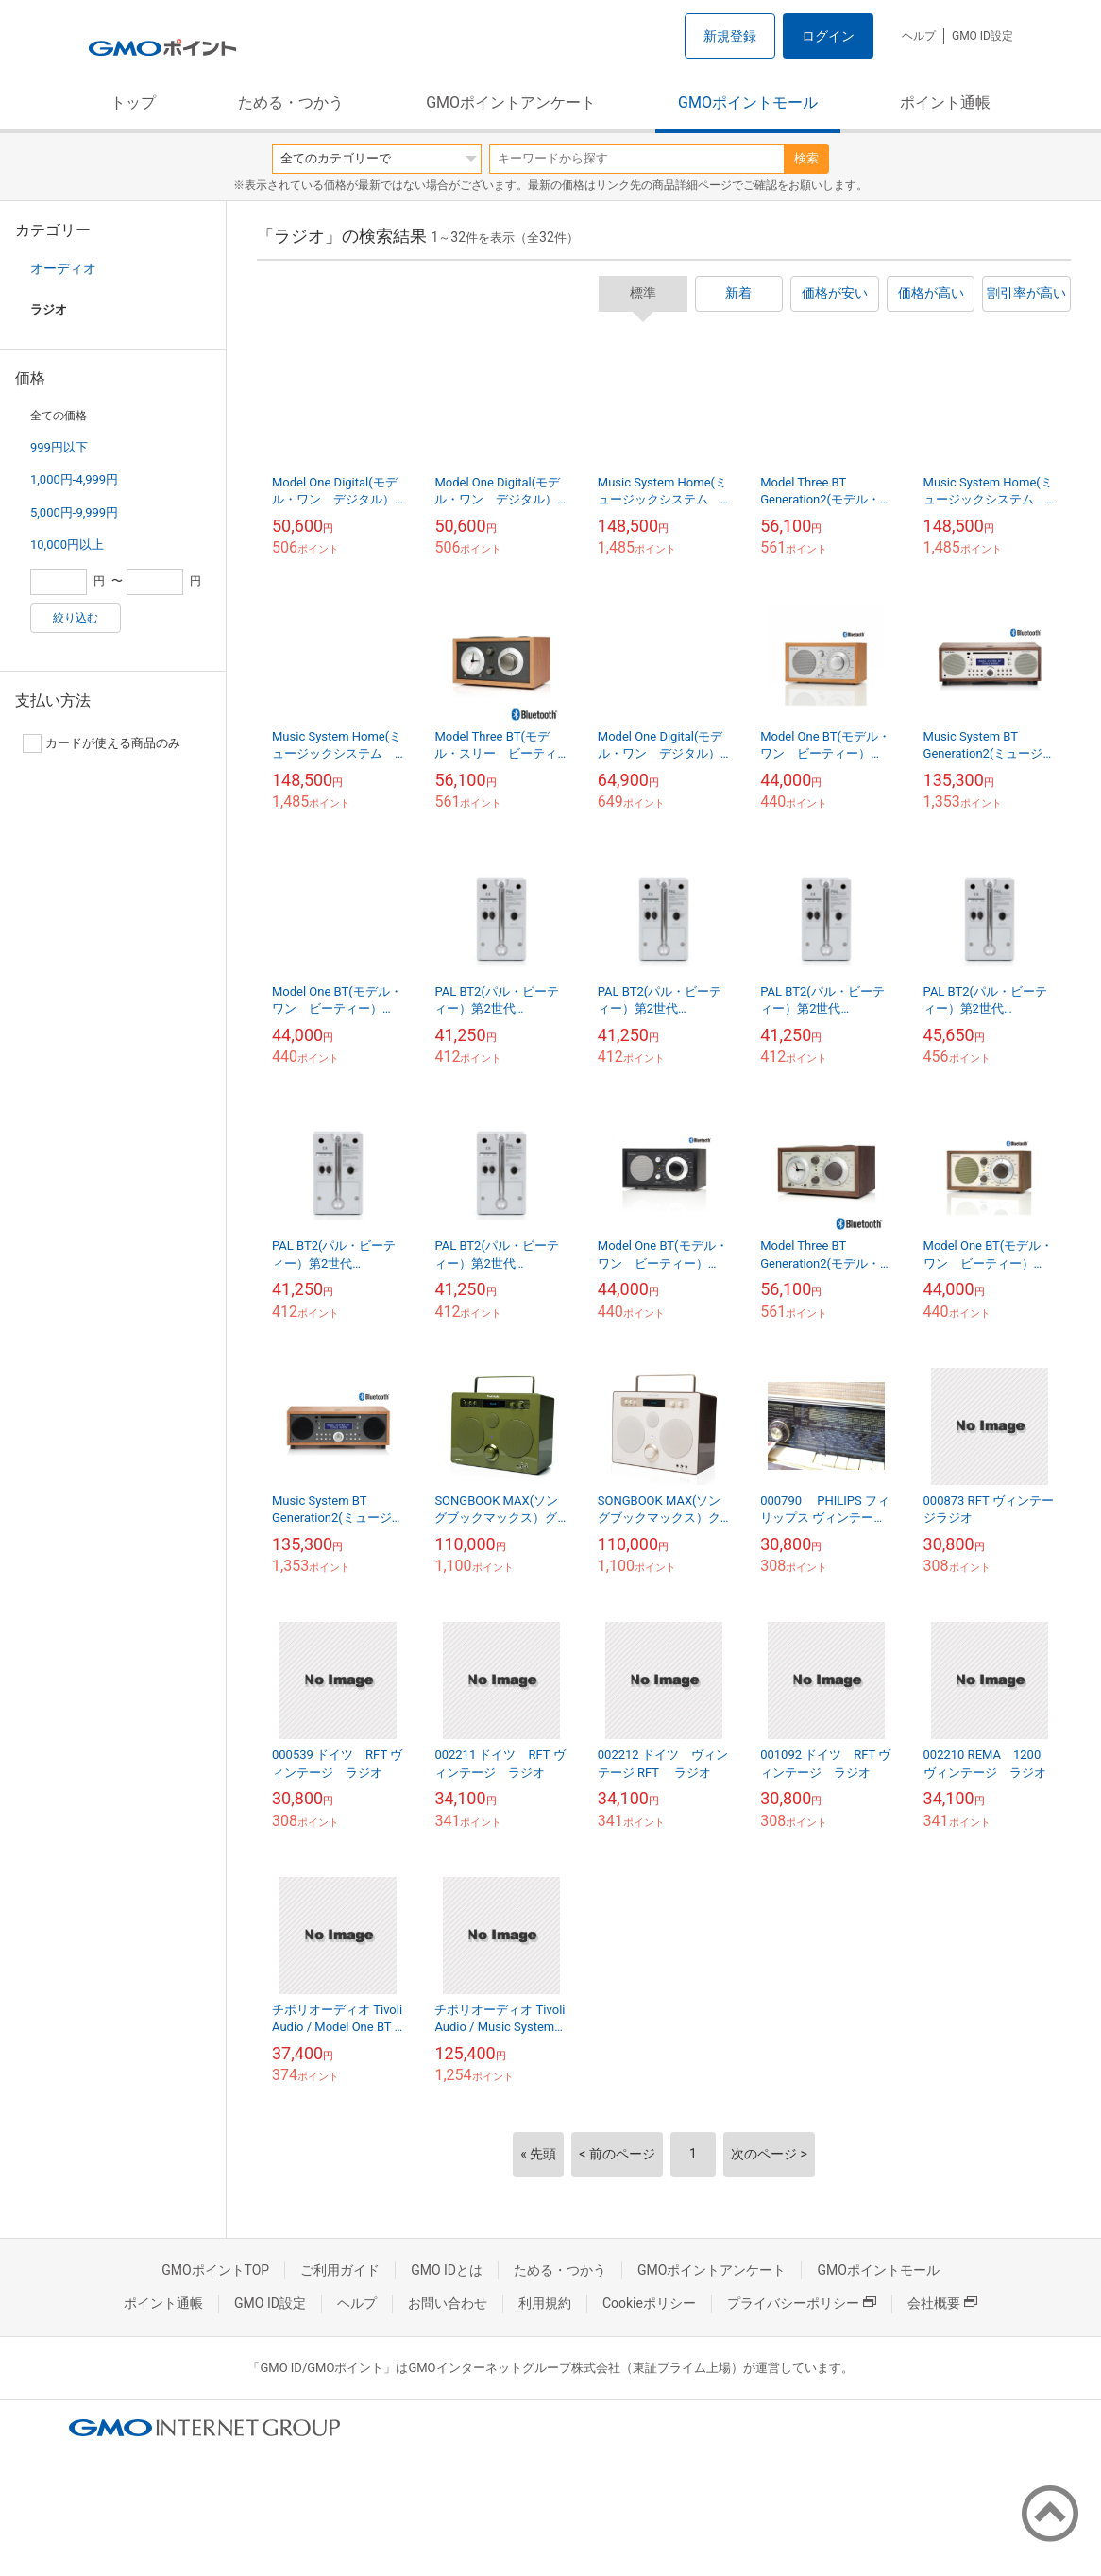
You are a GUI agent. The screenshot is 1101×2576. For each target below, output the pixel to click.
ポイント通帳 (945, 102)
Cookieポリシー (649, 2303)
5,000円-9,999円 (74, 512)
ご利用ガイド (340, 2269)
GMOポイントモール (748, 102)
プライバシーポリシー (801, 2303)
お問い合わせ (447, 2303)
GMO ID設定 (982, 36)
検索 (806, 158)
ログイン (828, 35)
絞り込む (75, 617)
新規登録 (729, 35)
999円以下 (59, 447)
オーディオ (63, 268)
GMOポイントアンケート (511, 102)
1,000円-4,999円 (74, 479)
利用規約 (544, 2303)
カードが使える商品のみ (101, 743)
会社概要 (942, 2303)
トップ (133, 102)
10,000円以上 (67, 544)
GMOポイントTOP (215, 2269)
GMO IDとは (447, 2269)
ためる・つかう (291, 102)
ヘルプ (919, 36)
